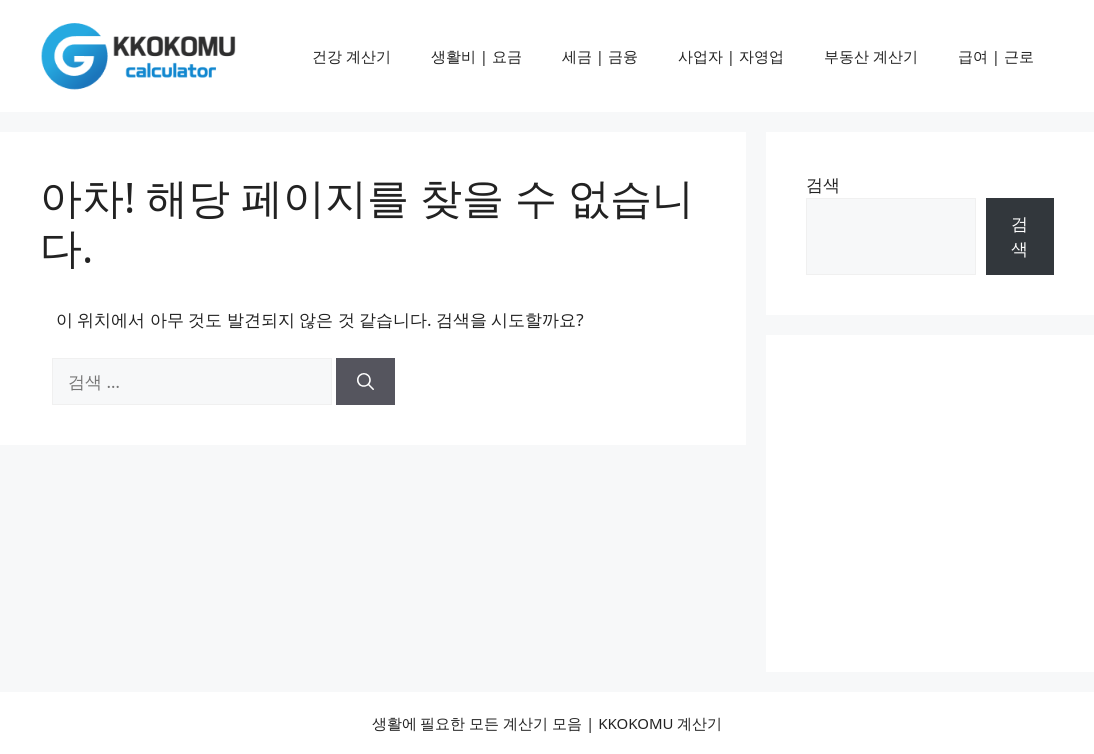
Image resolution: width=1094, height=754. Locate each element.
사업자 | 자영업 (731, 56)
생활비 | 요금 (476, 56)
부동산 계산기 (871, 56)
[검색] (365, 382)
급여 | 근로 (996, 56)
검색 (823, 184)
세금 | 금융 (600, 56)
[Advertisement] (950, 500)
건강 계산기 (351, 56)
